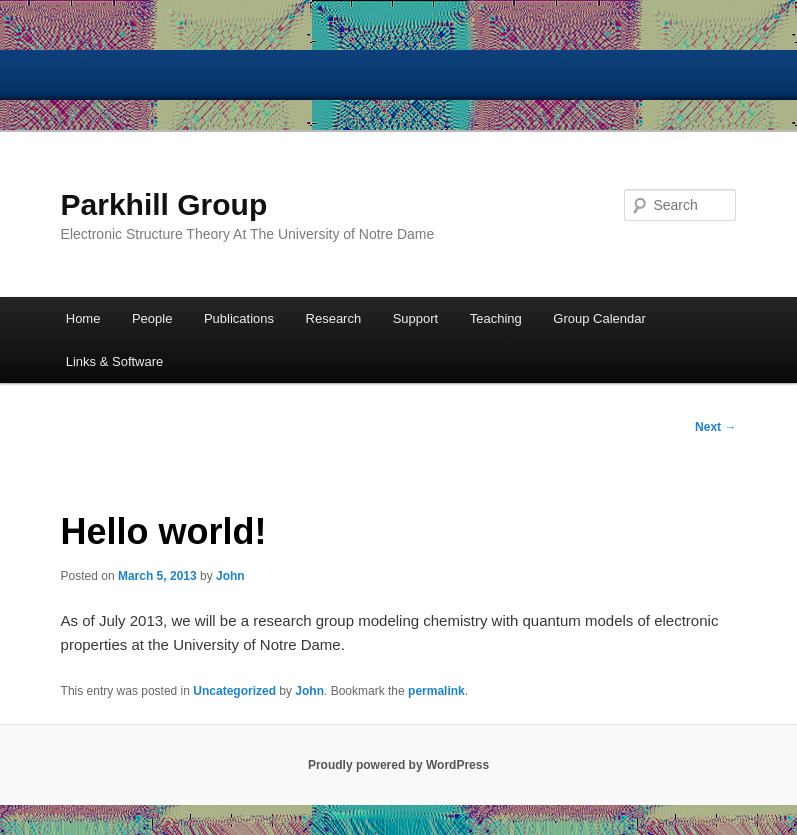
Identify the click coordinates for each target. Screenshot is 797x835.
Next (715, 427)
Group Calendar (599, 318)
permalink (436, 691)
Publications (239, 318)
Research (334, 318)
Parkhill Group (164, 204)
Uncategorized (234, 691)
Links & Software (115, 361)
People (152, 318)
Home (83, 318)
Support (416, 318)
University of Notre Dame (155, 75)
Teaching (496, 318)
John (230, 576)
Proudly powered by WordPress (398, 765)
